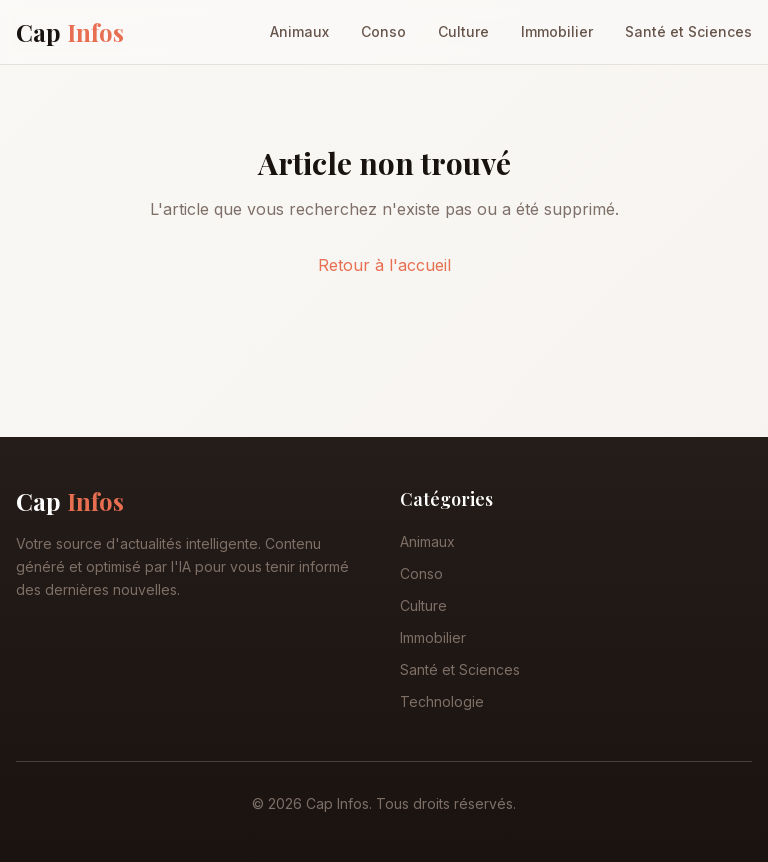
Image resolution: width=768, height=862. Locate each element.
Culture (463, 31)
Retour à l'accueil (384, 265)
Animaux (299, 31)
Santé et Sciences (688, 31)
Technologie (442, 701)
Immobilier (557, 31)
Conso (383, 31)
